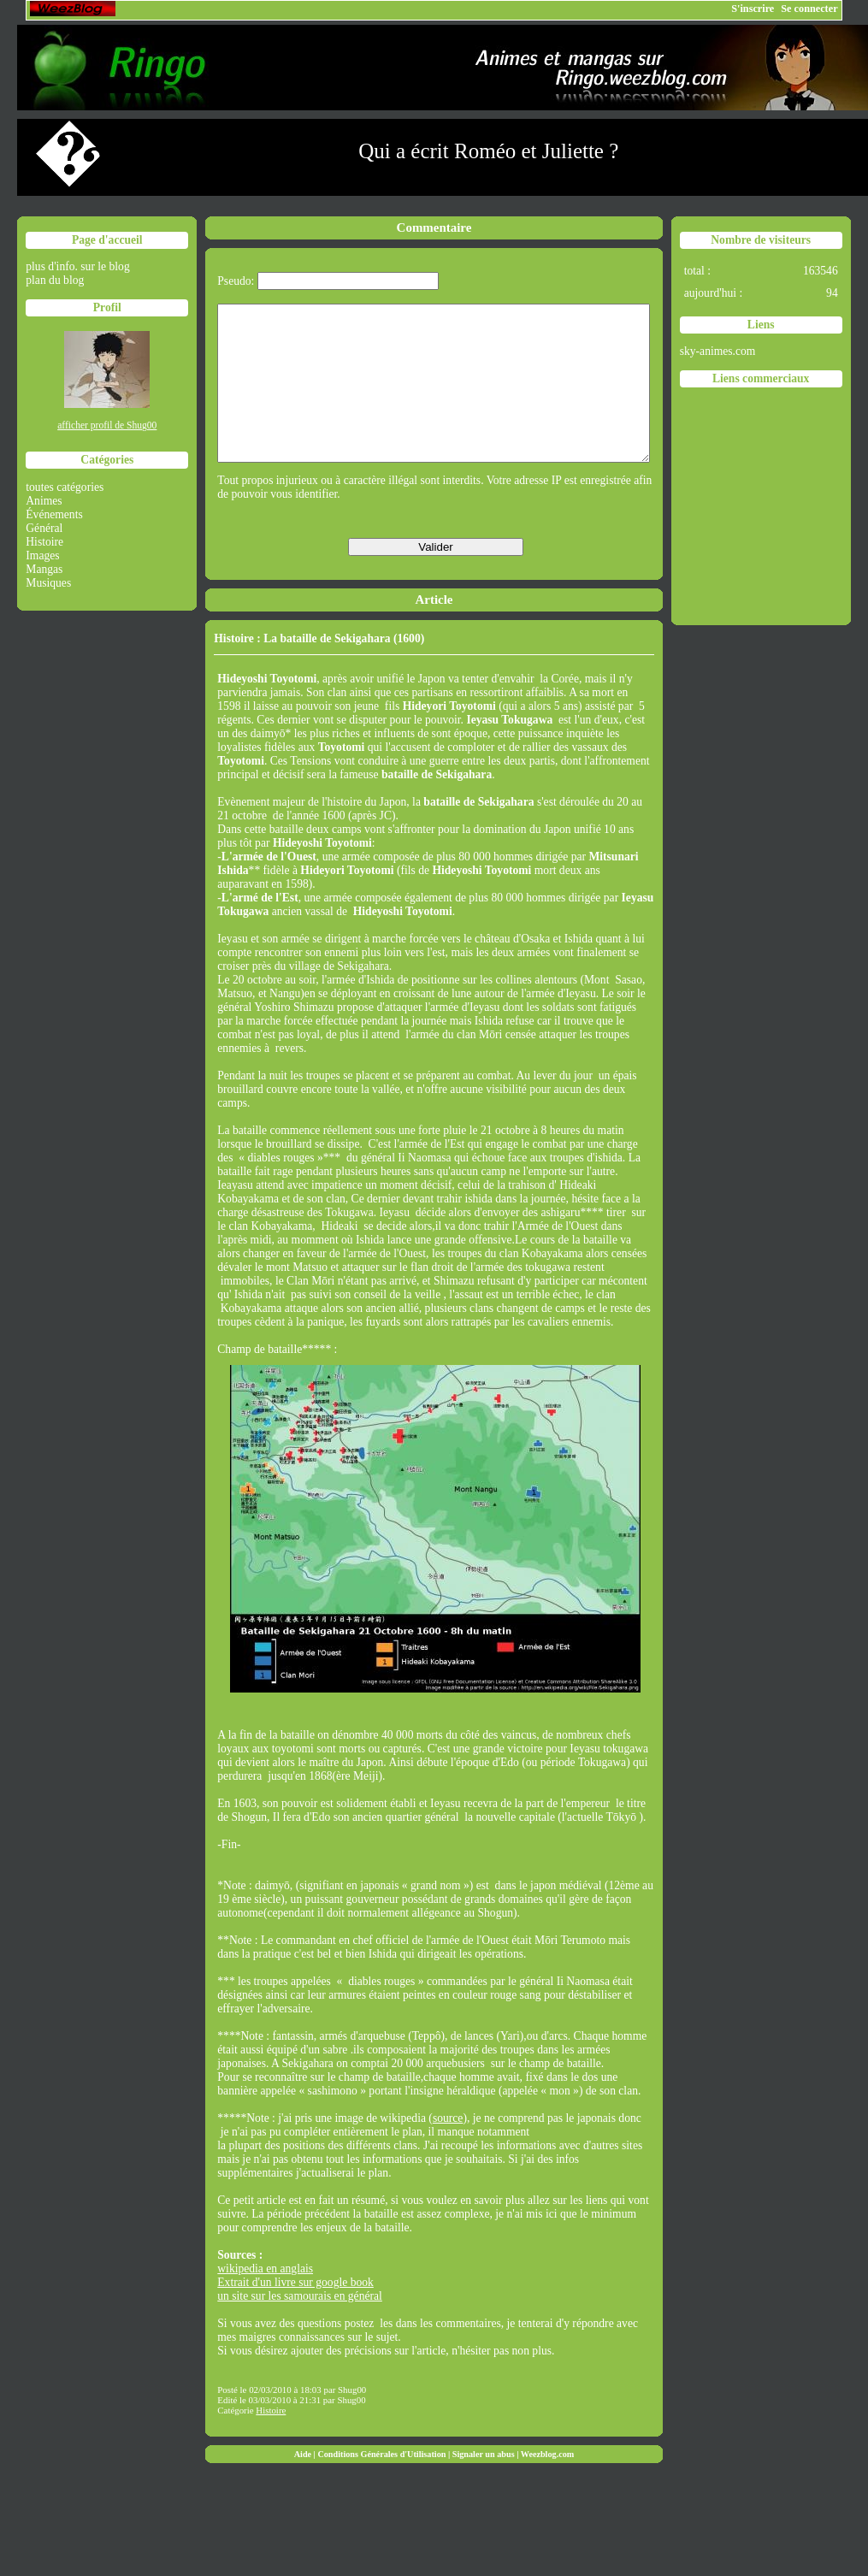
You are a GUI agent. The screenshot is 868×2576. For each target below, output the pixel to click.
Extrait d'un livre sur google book (295, 2313)
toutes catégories (64, 487)
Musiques (48, 582)
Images (42, 555)
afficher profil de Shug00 (106, 425)
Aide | (306, 2485)
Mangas (44, 569)
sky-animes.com (718, 351)
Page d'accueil (107, 239)
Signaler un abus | (486, 2485)
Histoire (44, 541)
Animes (44, 500)
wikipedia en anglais (265, 2299)
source (448, 2148)
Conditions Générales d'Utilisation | (384, 2485)
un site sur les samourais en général (299, 2326)
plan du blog (55, 280)
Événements (54, 514)
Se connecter (809, 9)
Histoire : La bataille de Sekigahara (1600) (319, 669)
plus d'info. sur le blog (77, 266)
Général (44, 528)
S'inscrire (752, 9)
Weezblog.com (548, 2485)
